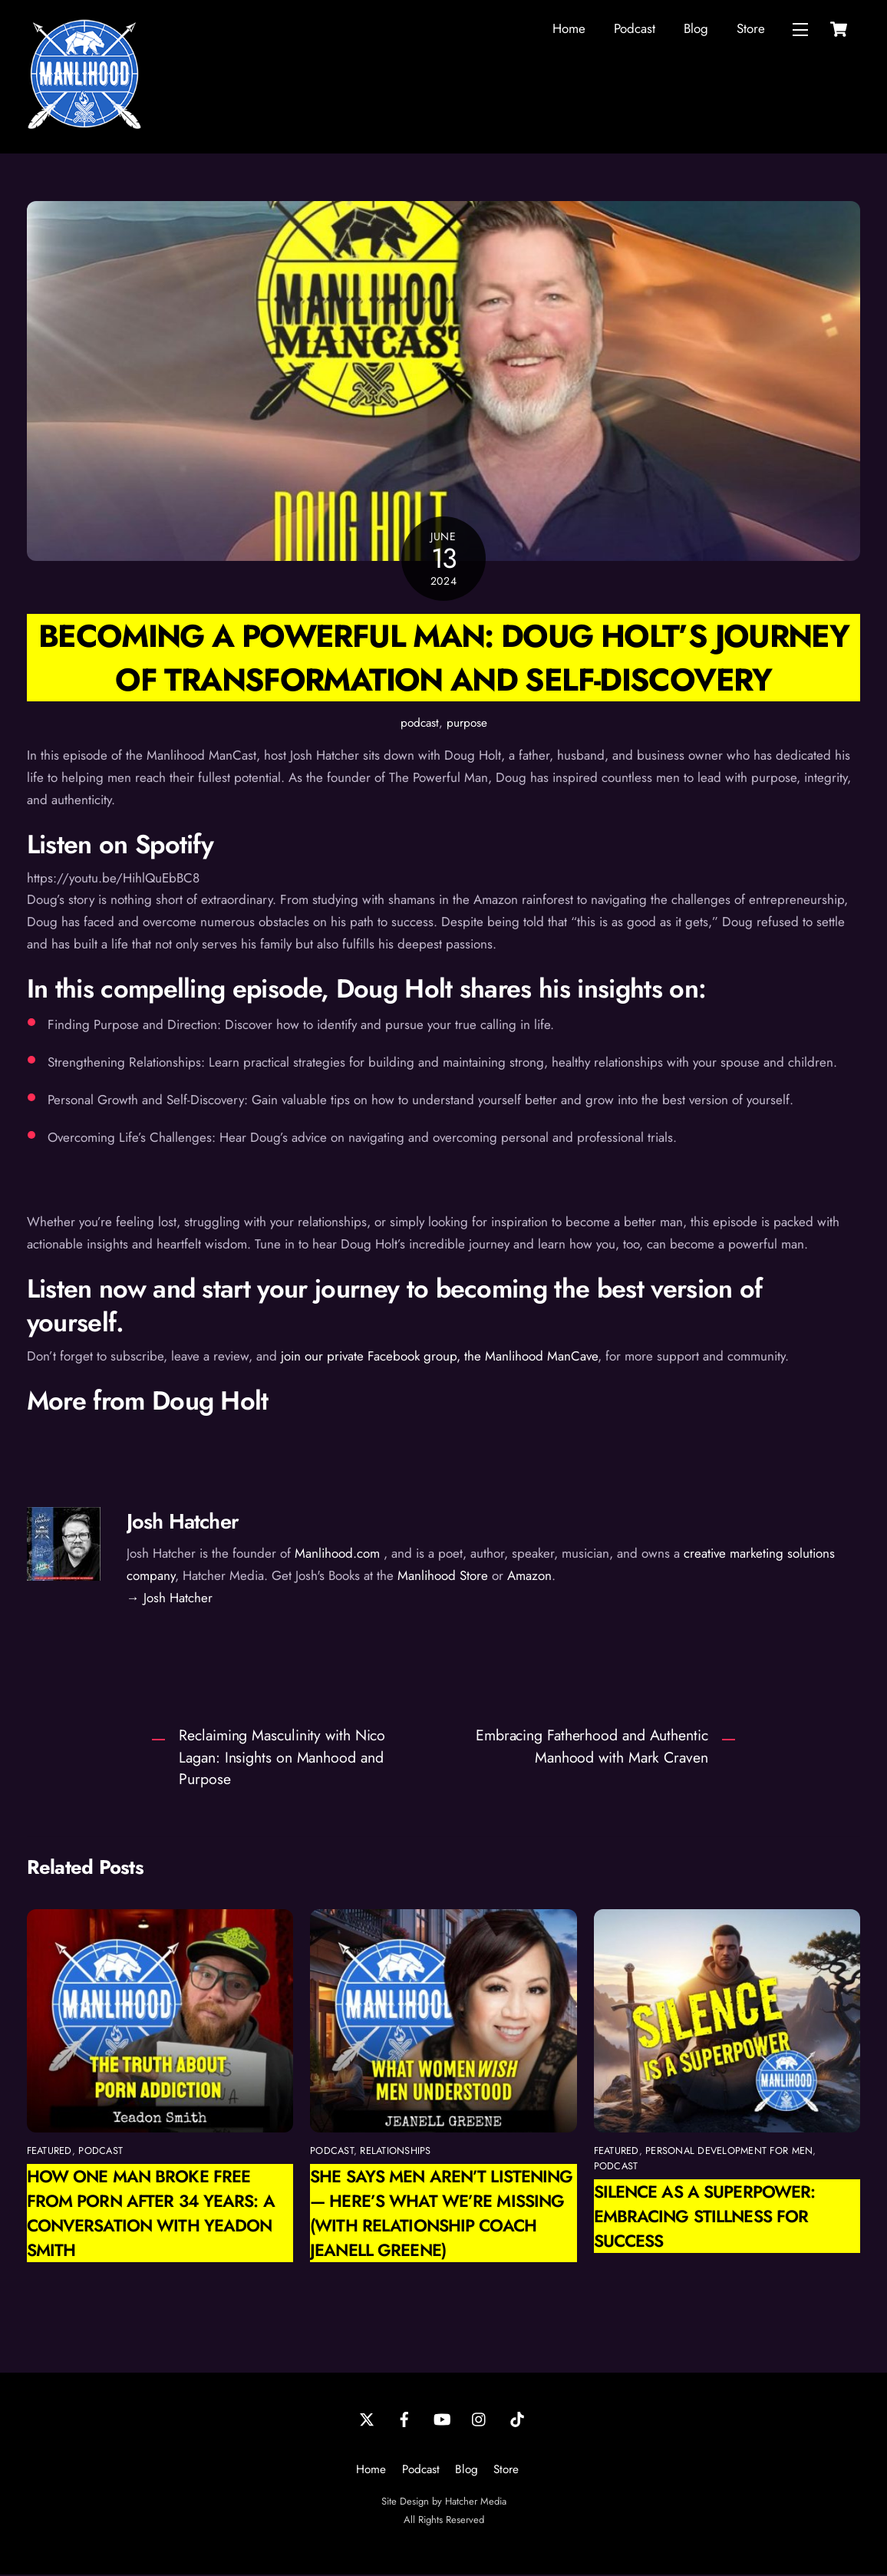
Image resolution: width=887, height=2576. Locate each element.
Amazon (529, 1577)
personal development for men (729, 2152)
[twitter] (366, 2419)
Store (751, 29)
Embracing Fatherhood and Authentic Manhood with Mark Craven (592, 1748)
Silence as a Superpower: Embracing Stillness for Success (705, 2217)
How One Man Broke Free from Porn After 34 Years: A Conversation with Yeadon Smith (151, 2214)
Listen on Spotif (114, 845)
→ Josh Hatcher (170, 1599)
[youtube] (442, 2419)
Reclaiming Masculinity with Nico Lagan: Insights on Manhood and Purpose (282, 1759)
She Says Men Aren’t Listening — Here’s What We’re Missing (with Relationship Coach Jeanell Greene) (441, 2214)
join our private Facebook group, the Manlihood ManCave (439, 1357)
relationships (395, 2152)
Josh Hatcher (183, 1523)
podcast (420, 724)
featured (49, 2152)
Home (568, 29)
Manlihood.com (337, 1554)
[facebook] (404, 2419)
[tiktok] (517, 2419)
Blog (696, 29)
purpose (467, 724)
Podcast (634, 29)
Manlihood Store (442, 1577)
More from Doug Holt (148, 1402)
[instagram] (479, 2419)
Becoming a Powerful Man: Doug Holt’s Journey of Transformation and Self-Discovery (443, 658)
